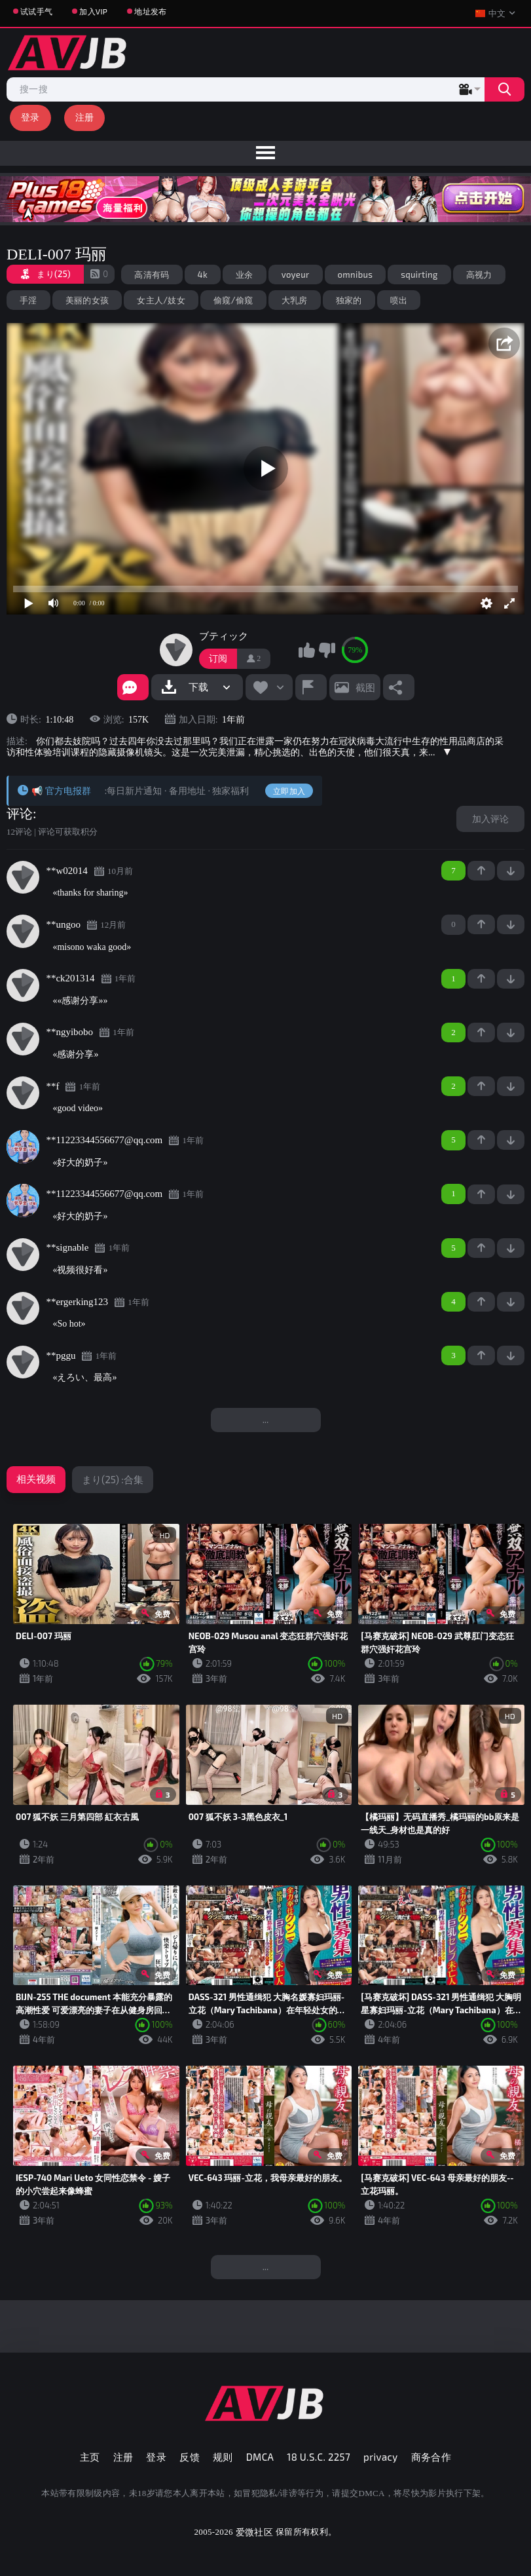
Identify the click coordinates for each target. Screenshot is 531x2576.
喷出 (399, 300)
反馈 (189, 2457)
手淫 (28, 300)
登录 (30, 117)
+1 (481, 871)
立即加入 (289, 790)
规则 (223, 2457)
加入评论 (490, 818)
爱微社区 (254, 2531)
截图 (365, 687)
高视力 (479, 274)
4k (203, 274)
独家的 (349, 300)
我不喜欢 (326, 649)
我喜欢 (306, 649)
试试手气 (36, 11)
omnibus (355, 274)
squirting (419, 274)
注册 (84, 117)
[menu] (265, 153)
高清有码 (151, 274)
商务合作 (431, 2457)
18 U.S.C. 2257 (318, 2457)
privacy (380, 2457)
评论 (20, 813)
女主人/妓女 (161, 300)
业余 (244, 274)
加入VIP (93, 11)
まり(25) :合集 (112, 1479)
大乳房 (295, 300)
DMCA (260, 2457)
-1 (510, 871)
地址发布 (150, 11)
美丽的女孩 (87, 300)
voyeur (296, 274)
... (266, 1419)
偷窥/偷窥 (233, 300)
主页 (90, 2457)
